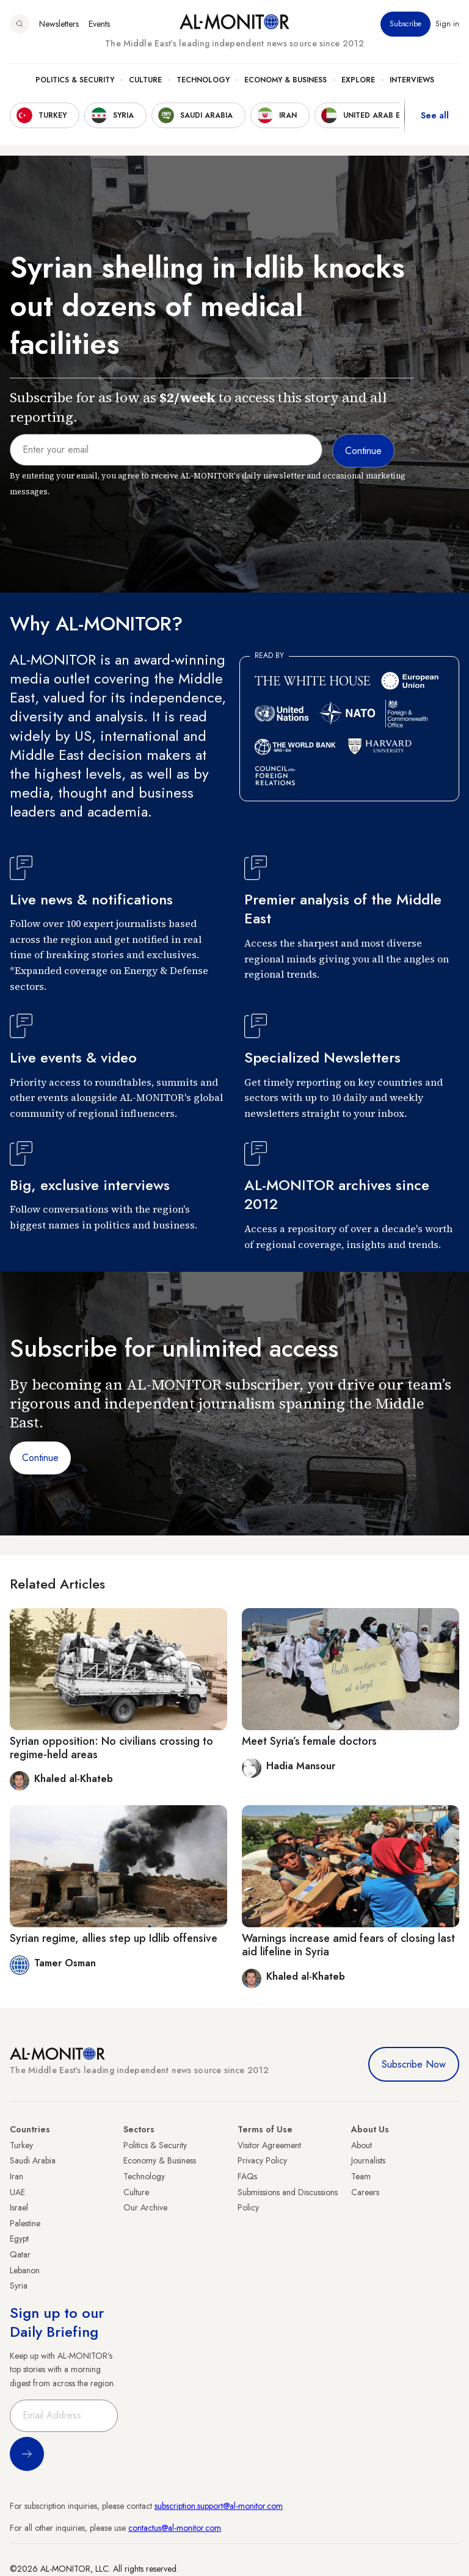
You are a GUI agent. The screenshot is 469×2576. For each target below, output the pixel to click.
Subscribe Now (414, 2064)
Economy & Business (285, 80)
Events (99, 24)
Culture (145, 80)
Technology (203, 80)
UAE (17, 2192)
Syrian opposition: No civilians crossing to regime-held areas (111, 1747)
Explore (358, 80)
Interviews (412, 80)
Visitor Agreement (269, 2145)
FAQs (247, 2176)
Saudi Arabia (33, 2160)
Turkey (21, 2145)
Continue (40, 1458)
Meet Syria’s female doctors (309, 1741)
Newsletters (59, 24)
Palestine (25, 2223)
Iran (16, 2176)
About (361, 2145)
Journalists (368, 2160)
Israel (19, 2207)
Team (361, 2176)
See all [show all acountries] (435, 115)
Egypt (19, 2238)
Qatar (20, 2254)
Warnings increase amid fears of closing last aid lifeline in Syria (348, 1945)
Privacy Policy (262, 2160)
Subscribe (405, 23)
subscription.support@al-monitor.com (219, 2506)
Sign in (447, 23)
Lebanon (25, 2270)
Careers (365, 2192)
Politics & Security (74, 80)
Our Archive (145, 2207)
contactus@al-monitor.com (174, 2528)
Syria (18, 2285)
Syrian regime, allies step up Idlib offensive (113, 1938)
